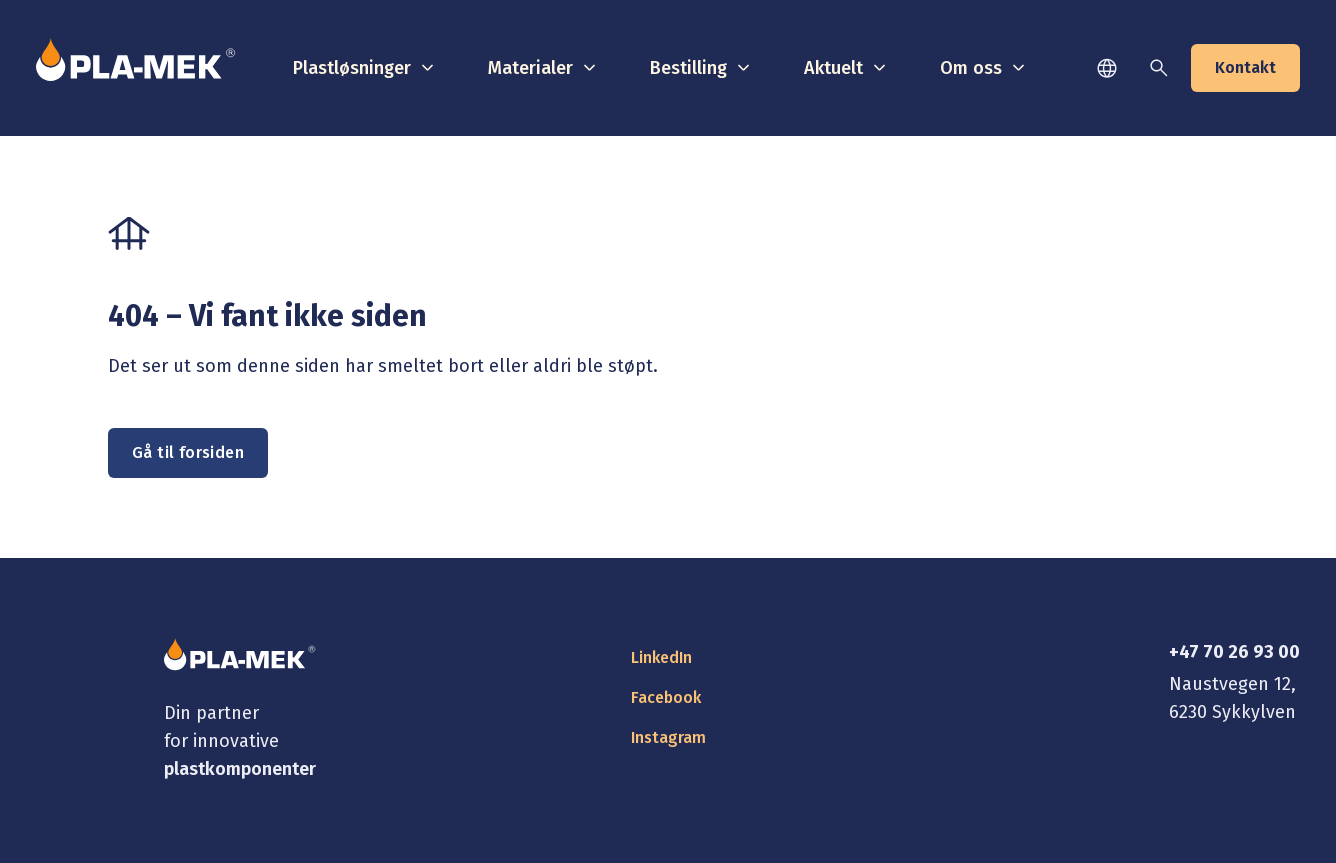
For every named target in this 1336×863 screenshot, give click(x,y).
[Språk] (1107, 68)
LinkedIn (661, 657)
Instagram (668, 737)
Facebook (666, 697)
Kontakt (1245, 67)
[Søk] (1159, 68)
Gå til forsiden (188, 452)
